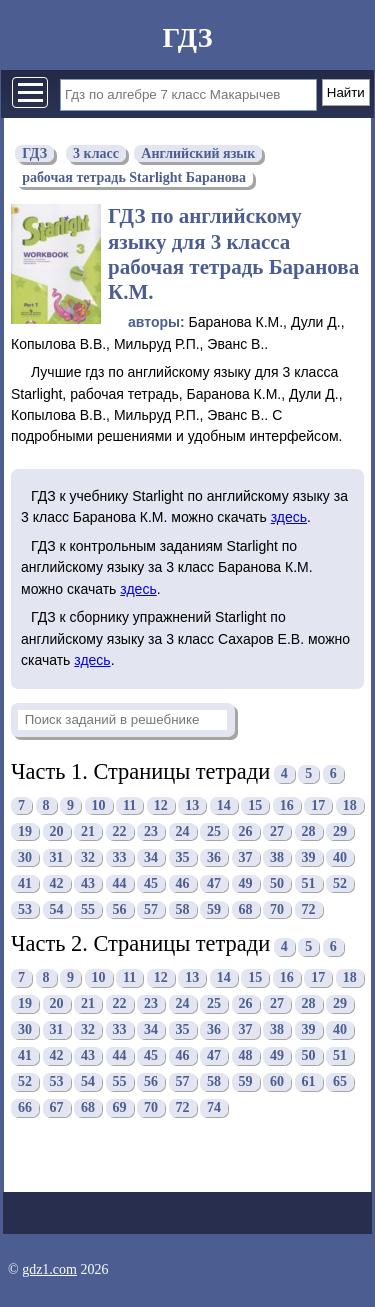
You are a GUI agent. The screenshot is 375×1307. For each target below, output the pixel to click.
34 (151, 857)
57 (151, 909)
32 (88, 857)
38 (277, 857)
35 (183, 857)
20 (57, 831)
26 (246, 831)
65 (340, 1081)
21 (88, 831)
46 (183, 883)
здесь (289, 517)
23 (151, 831)
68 (246, 909)
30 (25, 857)
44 (120, 883)
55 (88, 909)
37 (246, 857)
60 (277, 1081)
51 (309, 883)
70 (277, 909)
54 (57, 909)
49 (246, 883)
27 (277, 831)
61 (309, 1081)
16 (287, 805)
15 (255, 805)
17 (318, 805)
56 (120, 909)
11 (129, 805)
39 (309, 857)
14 (224, 805)
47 (214, 883)
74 (214, 1107)
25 (214, 831)
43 (88, 883)
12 (161, 805)
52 (340, 883)
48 (246, 1055)
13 (192, 805)
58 (183, 909)
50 (277, 883)
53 (25, 909)
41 (25, 883)
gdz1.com (49, 1269)
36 (214, 857)
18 (350, 805)
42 (57, 883)
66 (25, 1107)
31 (57, 857)
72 (309, 909)
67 (57, 1107)
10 (99, 805)
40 (340, 857)
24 (183, 831)
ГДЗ (187, 37)
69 (120, 1107)
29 (340, 831)
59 (214, 909)
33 (120, 857)
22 (120, 831)
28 (309, 831)
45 (151, 883)
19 (25, 831)
